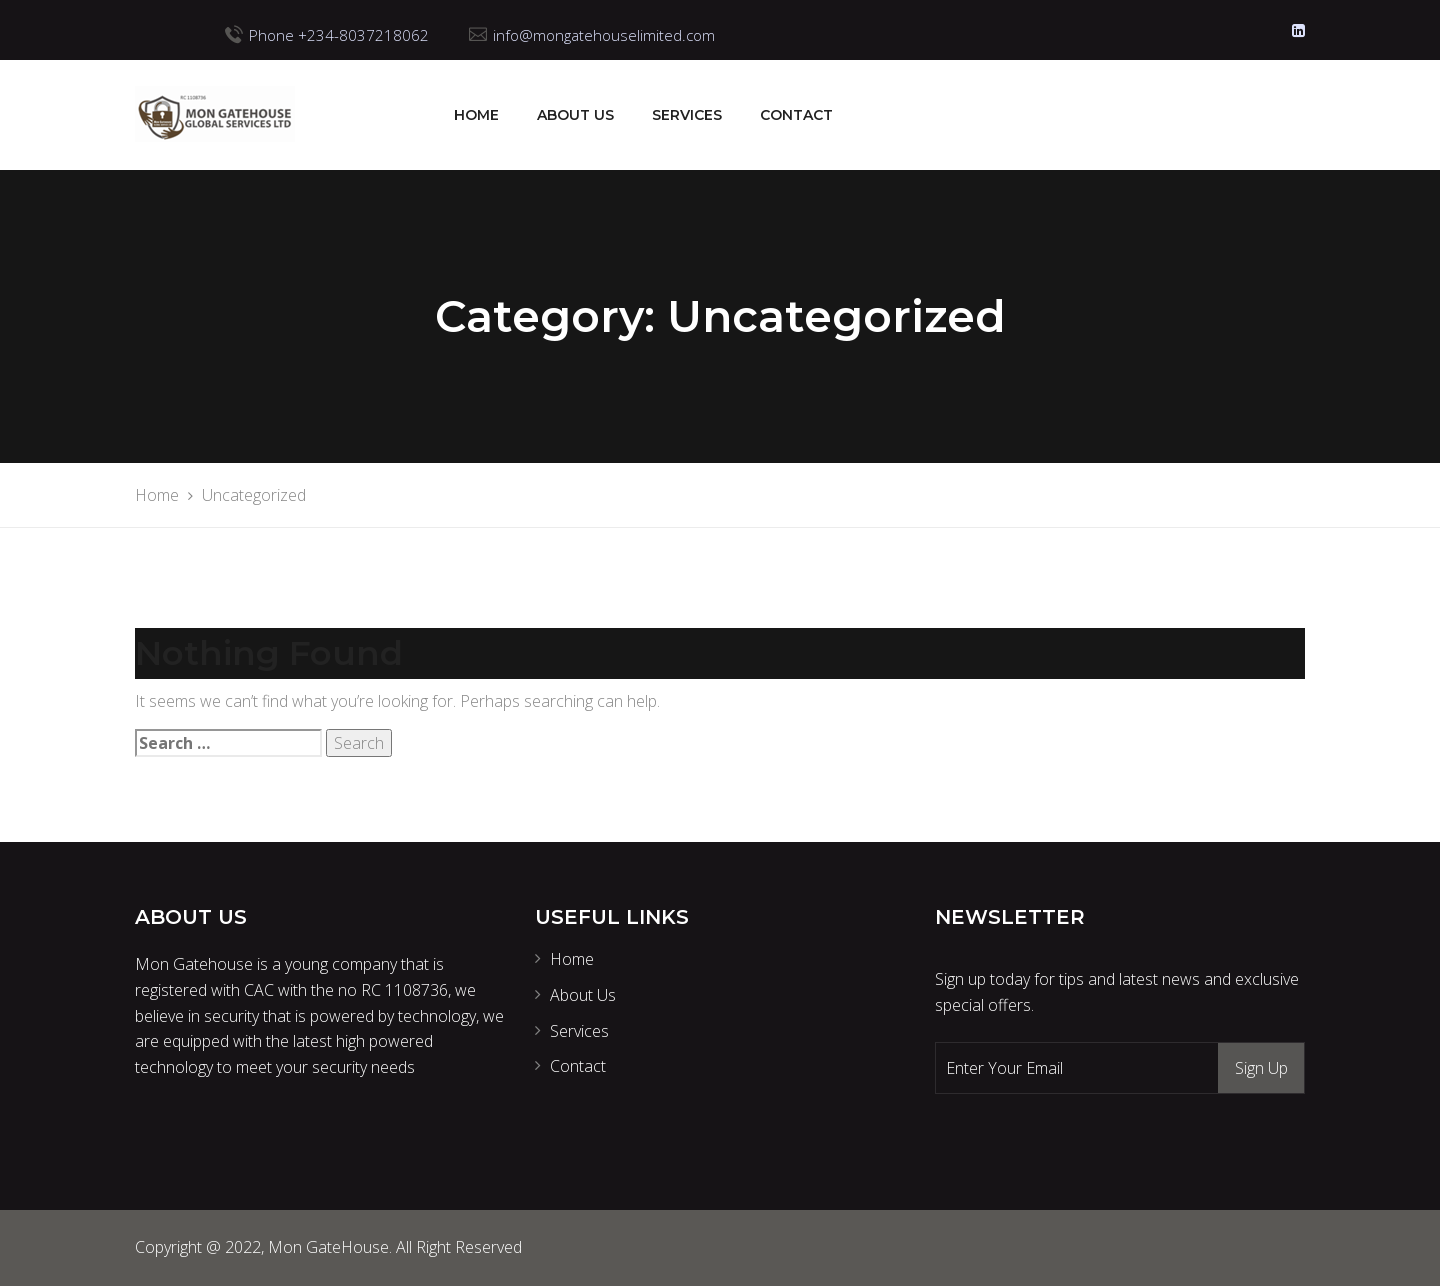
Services (687, 115)
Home (476, 115)
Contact (796, 115)
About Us (575, 115)
